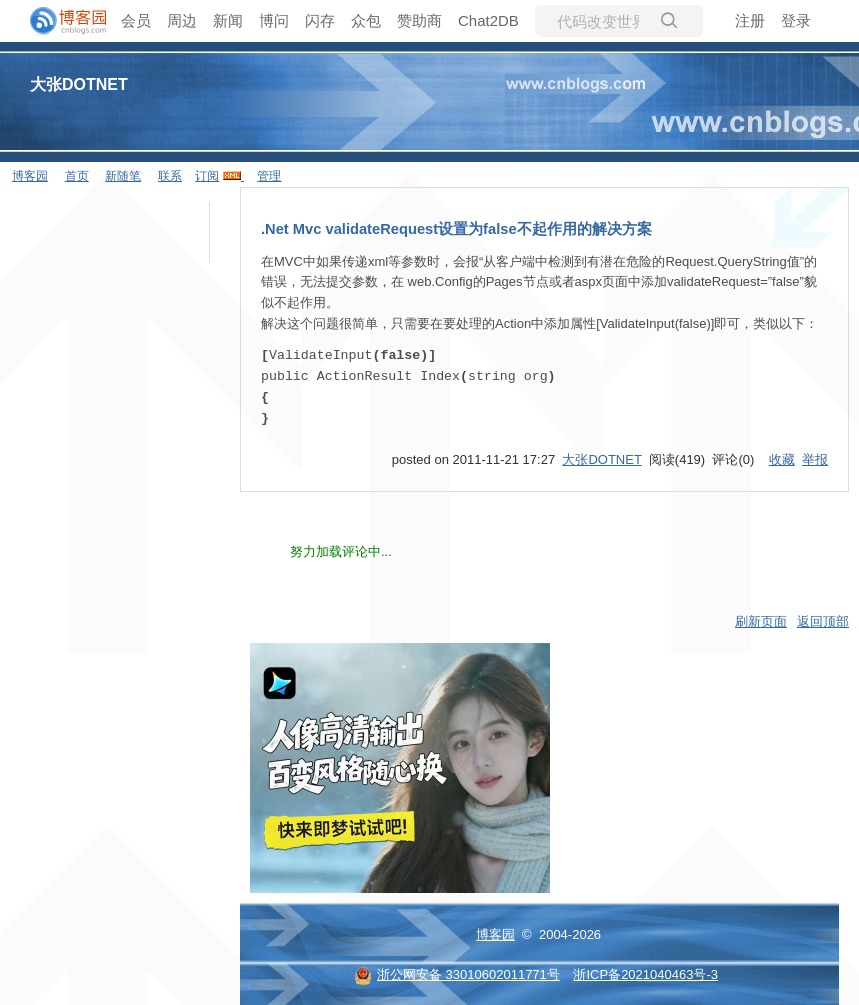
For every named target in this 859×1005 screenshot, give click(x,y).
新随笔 (123, 176)
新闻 (228, 20)
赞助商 (419, 20)
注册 (750, 20)
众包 (366, 20)
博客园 (30, 176)
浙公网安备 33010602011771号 (457, 972)
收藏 (782, 457)
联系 (170, 176)
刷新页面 (761, 619)
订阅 (207, 176)
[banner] (60, 21)
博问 (274, 20)
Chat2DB (488, 20)
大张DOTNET (79, 84)
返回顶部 (823, 619)
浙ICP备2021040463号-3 (645, 972)
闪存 (320, 20)
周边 (182, 20)
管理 (269, 176)
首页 (77, 176)
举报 (815, 457)
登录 (796, 20)
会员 (136, 20)
